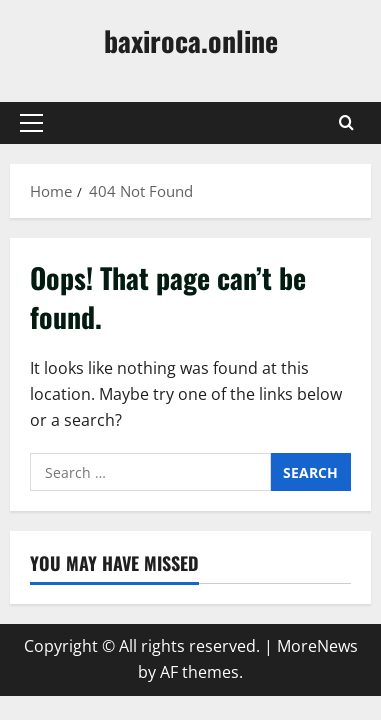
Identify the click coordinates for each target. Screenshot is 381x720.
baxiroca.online (191, 40)
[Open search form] (346, 123)
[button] (31, 123)
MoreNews (317, 646)
